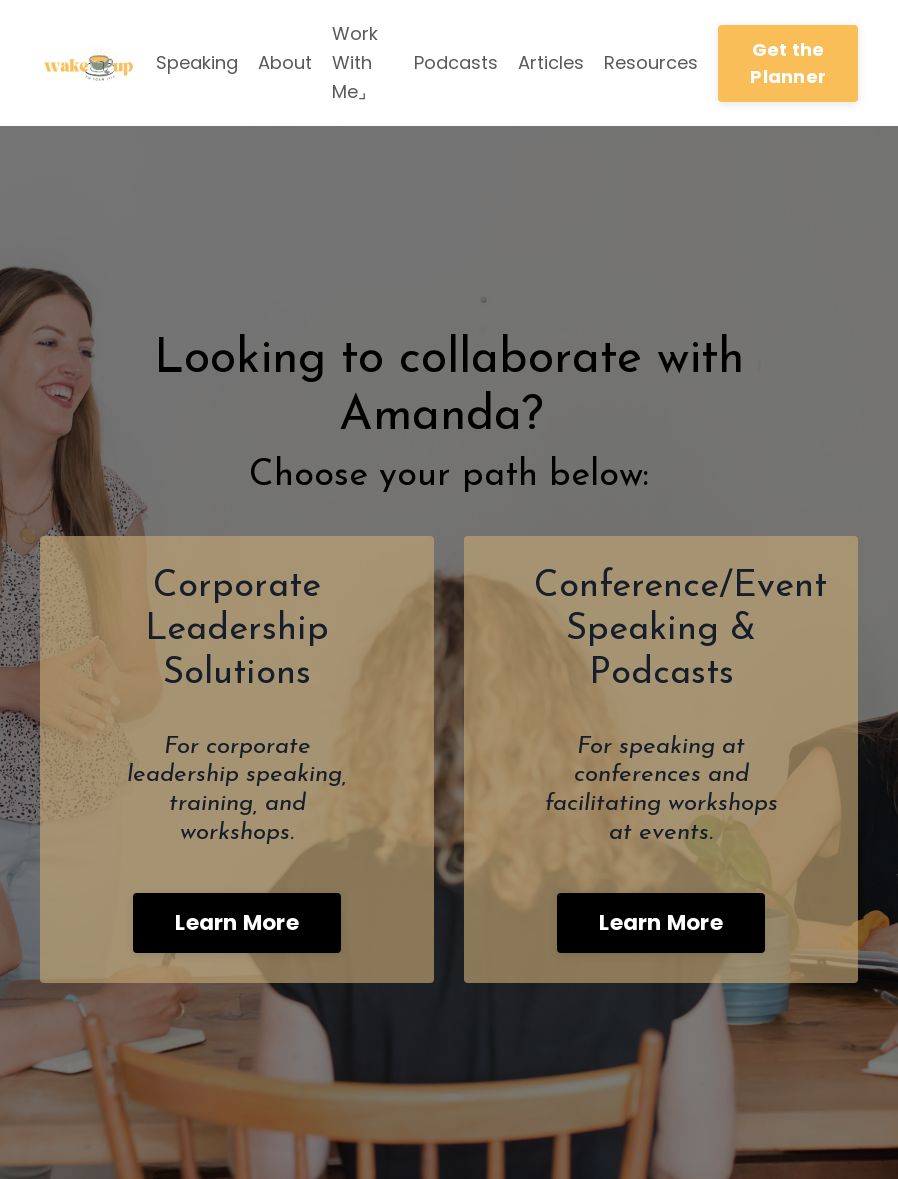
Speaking (197, 62)
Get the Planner (788, 63)
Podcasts (456, 62)
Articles (551, 62)
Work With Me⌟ (355, 62)
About (285, 62)
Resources (651, 62)
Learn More (237, 922)
